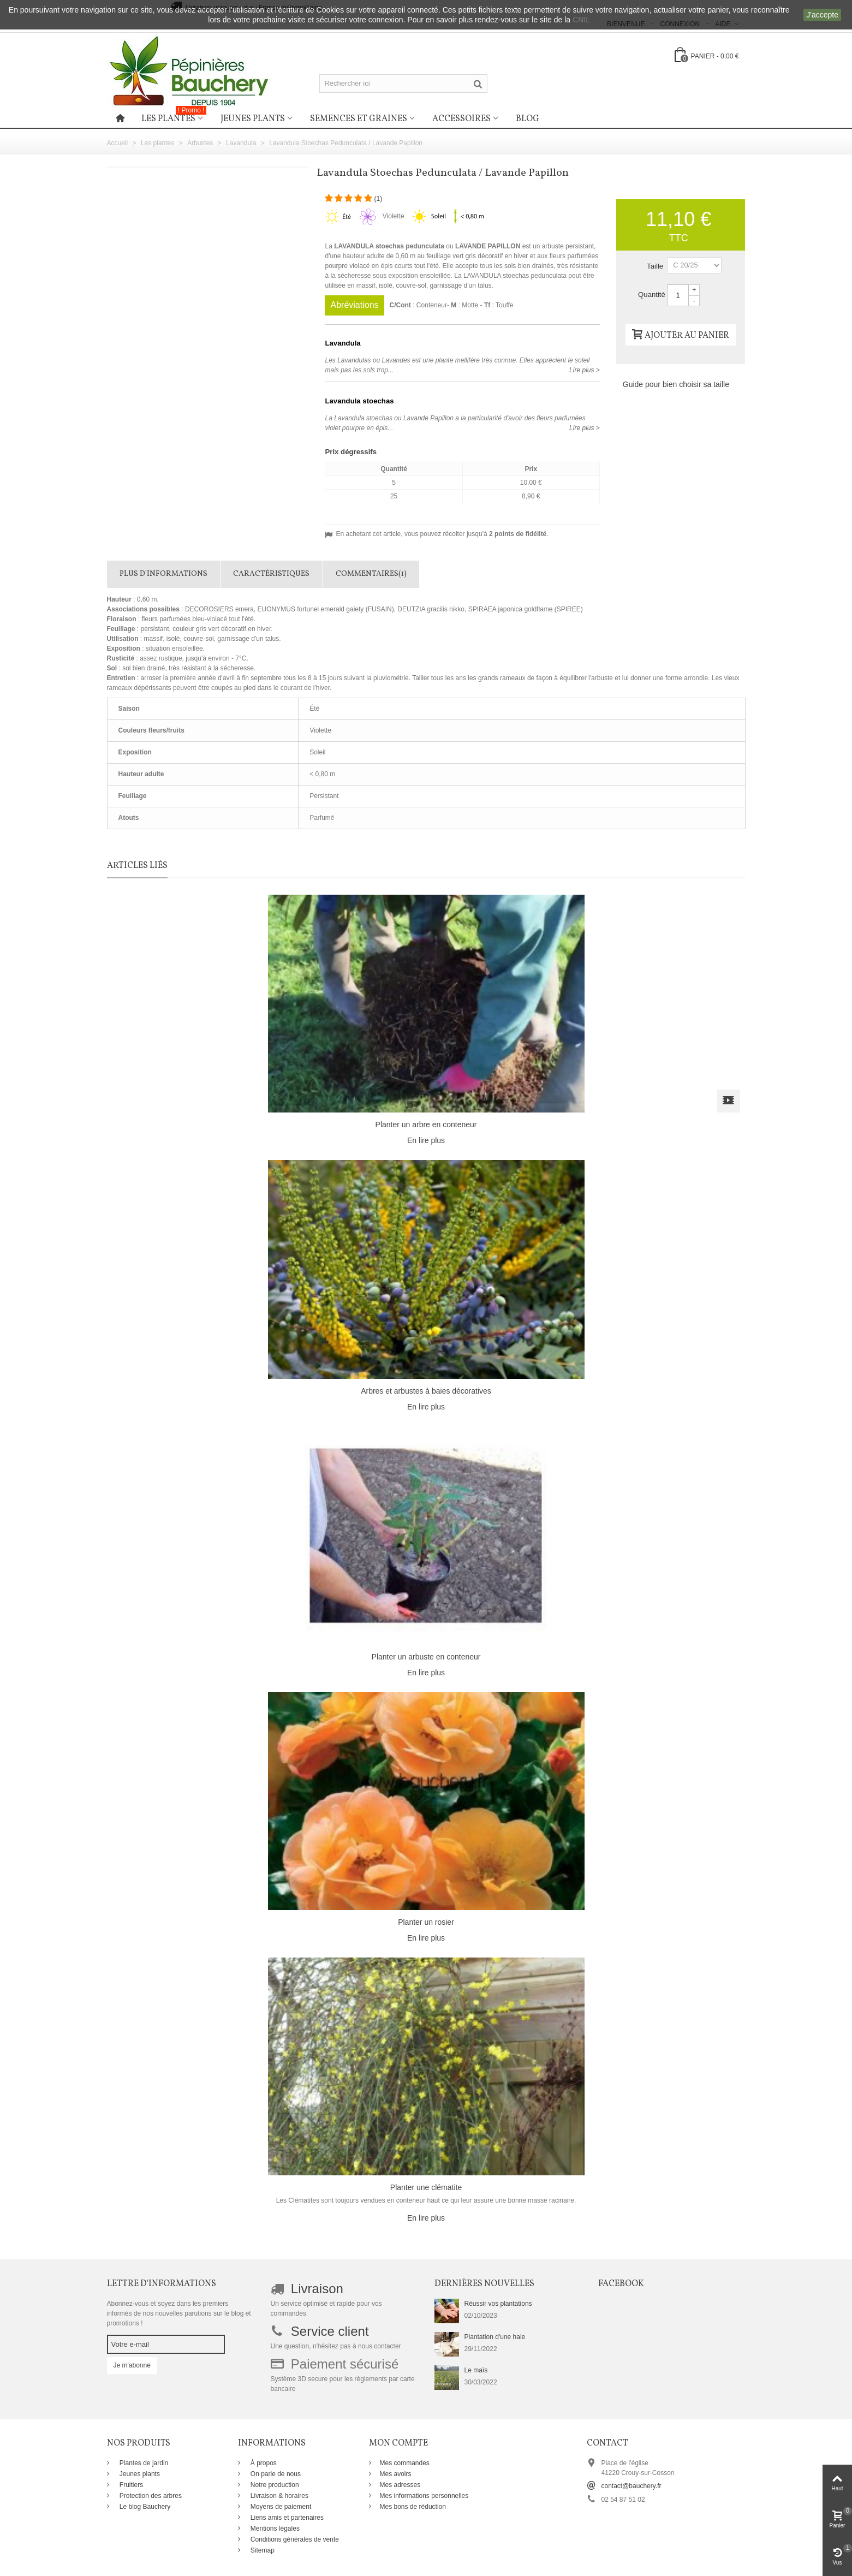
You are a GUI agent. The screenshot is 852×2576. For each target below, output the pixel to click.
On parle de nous (275, 2474)
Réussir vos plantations (498, 2303)
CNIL (581, 19)
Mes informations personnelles (424, 2496)
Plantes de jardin (143, 2463)
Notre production (274, 2485)
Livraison (317, 2288)
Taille (656, 266)
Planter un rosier (426, 1922)
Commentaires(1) (371, 574)
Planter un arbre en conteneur (426, 1124)
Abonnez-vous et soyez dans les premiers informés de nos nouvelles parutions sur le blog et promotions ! (179, 2313)
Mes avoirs (396, 2474)
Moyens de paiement (280, 2506)
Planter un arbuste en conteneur (426, 1656)
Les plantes (173, 117)
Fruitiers (131, 2485)
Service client (330, 2331)
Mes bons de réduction (413, 2506)
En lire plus (426, 1140)
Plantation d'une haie (495, 2337)
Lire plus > (584, 370)
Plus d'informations (163, 574)
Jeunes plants (253, 119)
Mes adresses (400, 2485)
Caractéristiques (271, 574)
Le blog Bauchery (144, 2506)
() (378, 199)
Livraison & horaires (278, 2496)
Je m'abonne (132, 2365)
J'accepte (822, 14)
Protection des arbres (150, 2496)
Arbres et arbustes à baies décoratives (426, 1391)
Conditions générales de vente (294, 2539)
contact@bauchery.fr (631, 2486)
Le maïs (476, 2370)
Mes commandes (405, 2463)
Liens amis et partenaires (286, 2517)
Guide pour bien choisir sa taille (676, 384)
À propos (263, 2463)
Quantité (651, 294)
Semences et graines (358, 119)
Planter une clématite (426, 2187)
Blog (527, 119)
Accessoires (461, 119)
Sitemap (262, 2550)
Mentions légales (274, 2528)
